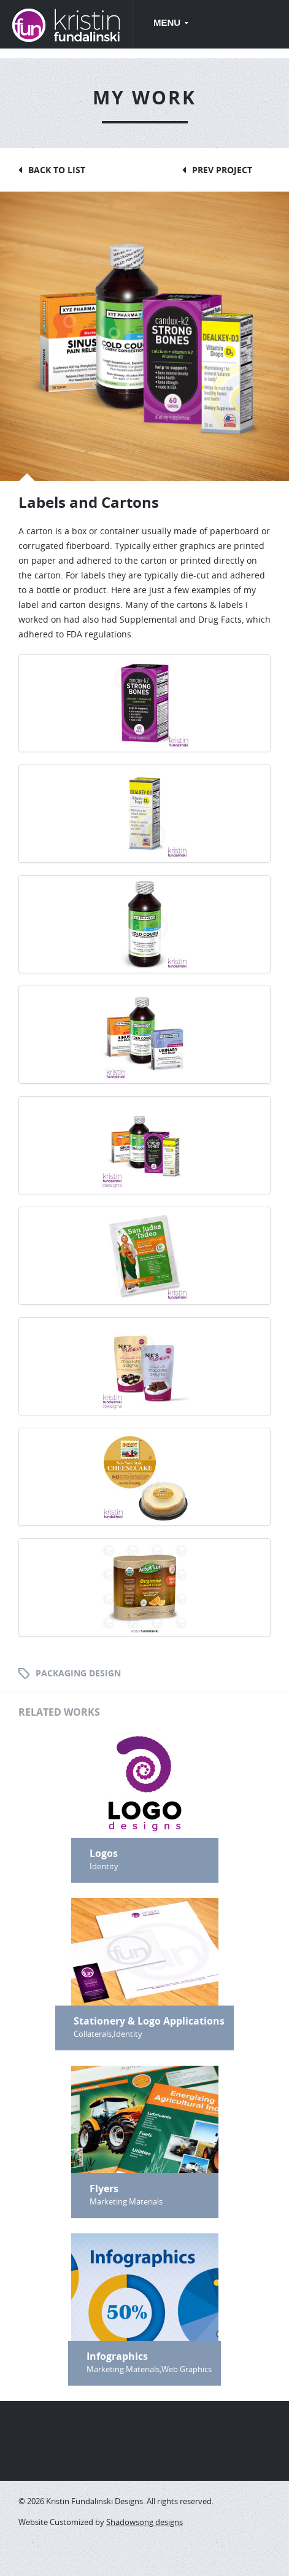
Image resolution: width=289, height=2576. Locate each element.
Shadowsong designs (144, 2521)
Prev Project (222, 170)
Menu (168, 22)
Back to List (56, 170)
